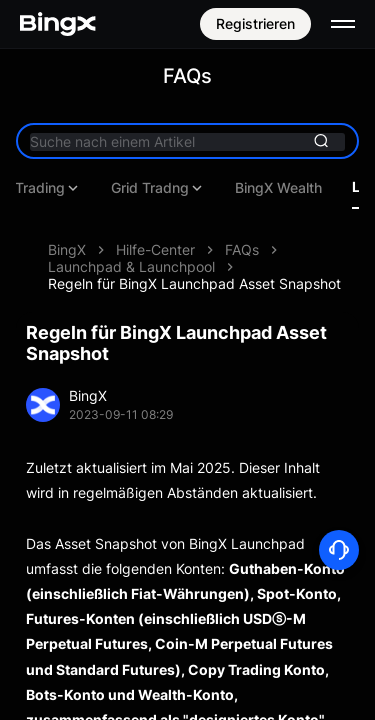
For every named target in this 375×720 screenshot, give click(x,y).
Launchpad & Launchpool (131, 266)
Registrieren (255, 23)
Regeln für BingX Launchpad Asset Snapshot (194, 283)
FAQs (242, 249)
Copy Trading (317, 188)
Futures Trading (175, 188)
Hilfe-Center (155, 249)
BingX (67, 249)
